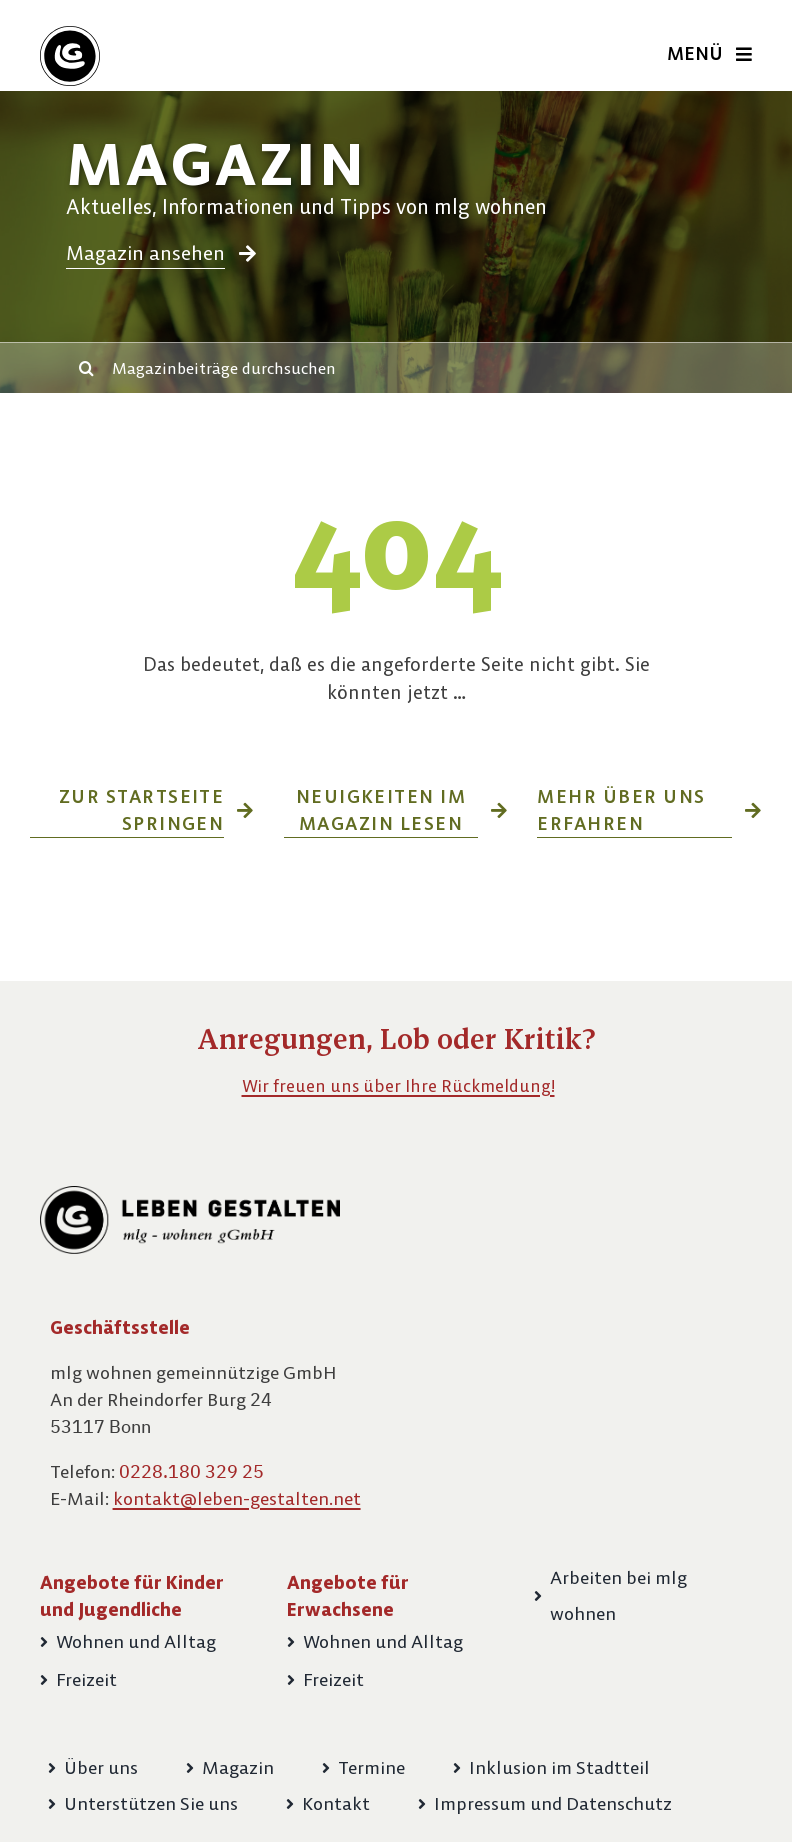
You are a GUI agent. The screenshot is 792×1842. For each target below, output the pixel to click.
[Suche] (87, 368)
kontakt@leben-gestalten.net (237, 1498)
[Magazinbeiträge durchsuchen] (412, 368)
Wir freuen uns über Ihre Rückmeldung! (398, 1086)
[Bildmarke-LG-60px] (70, 33)
